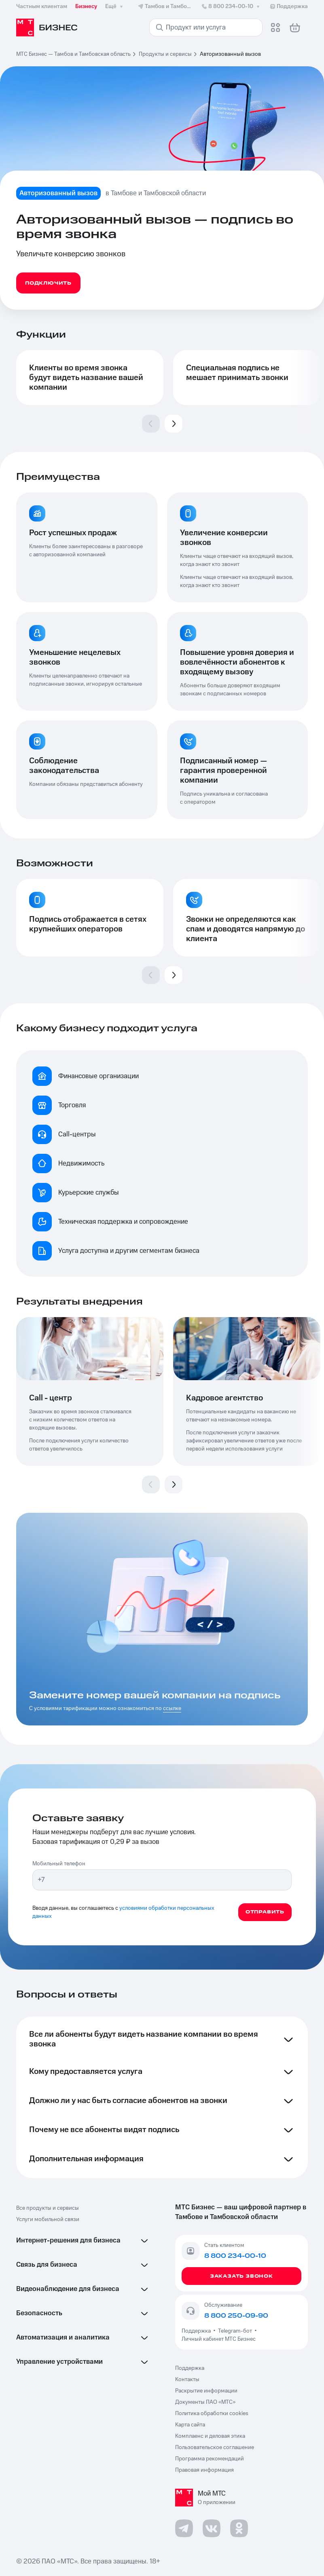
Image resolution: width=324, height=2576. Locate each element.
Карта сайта (190, 2425)
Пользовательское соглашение (214, 2447)
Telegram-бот (235, 2331)
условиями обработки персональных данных (123, 1912)
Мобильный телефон (58, 1864)
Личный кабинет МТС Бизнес (219, 2339)
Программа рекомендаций (209, 2459)
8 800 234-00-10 (231, 6)
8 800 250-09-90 (236, 2315)
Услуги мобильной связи (47, 2219)
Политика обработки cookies (211, 2413)
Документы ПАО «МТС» (205, 2402)
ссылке (172, 1708)
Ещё (115, 6)
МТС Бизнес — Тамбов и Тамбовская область (73, 54)
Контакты (187, 2379)
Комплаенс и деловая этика (210, 2436)
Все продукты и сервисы (47, 2208)
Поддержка (197, 2331)
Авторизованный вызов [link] (230, 54)
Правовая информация (204, 2470)
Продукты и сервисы (165, 54)
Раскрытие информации (206, 2391)
